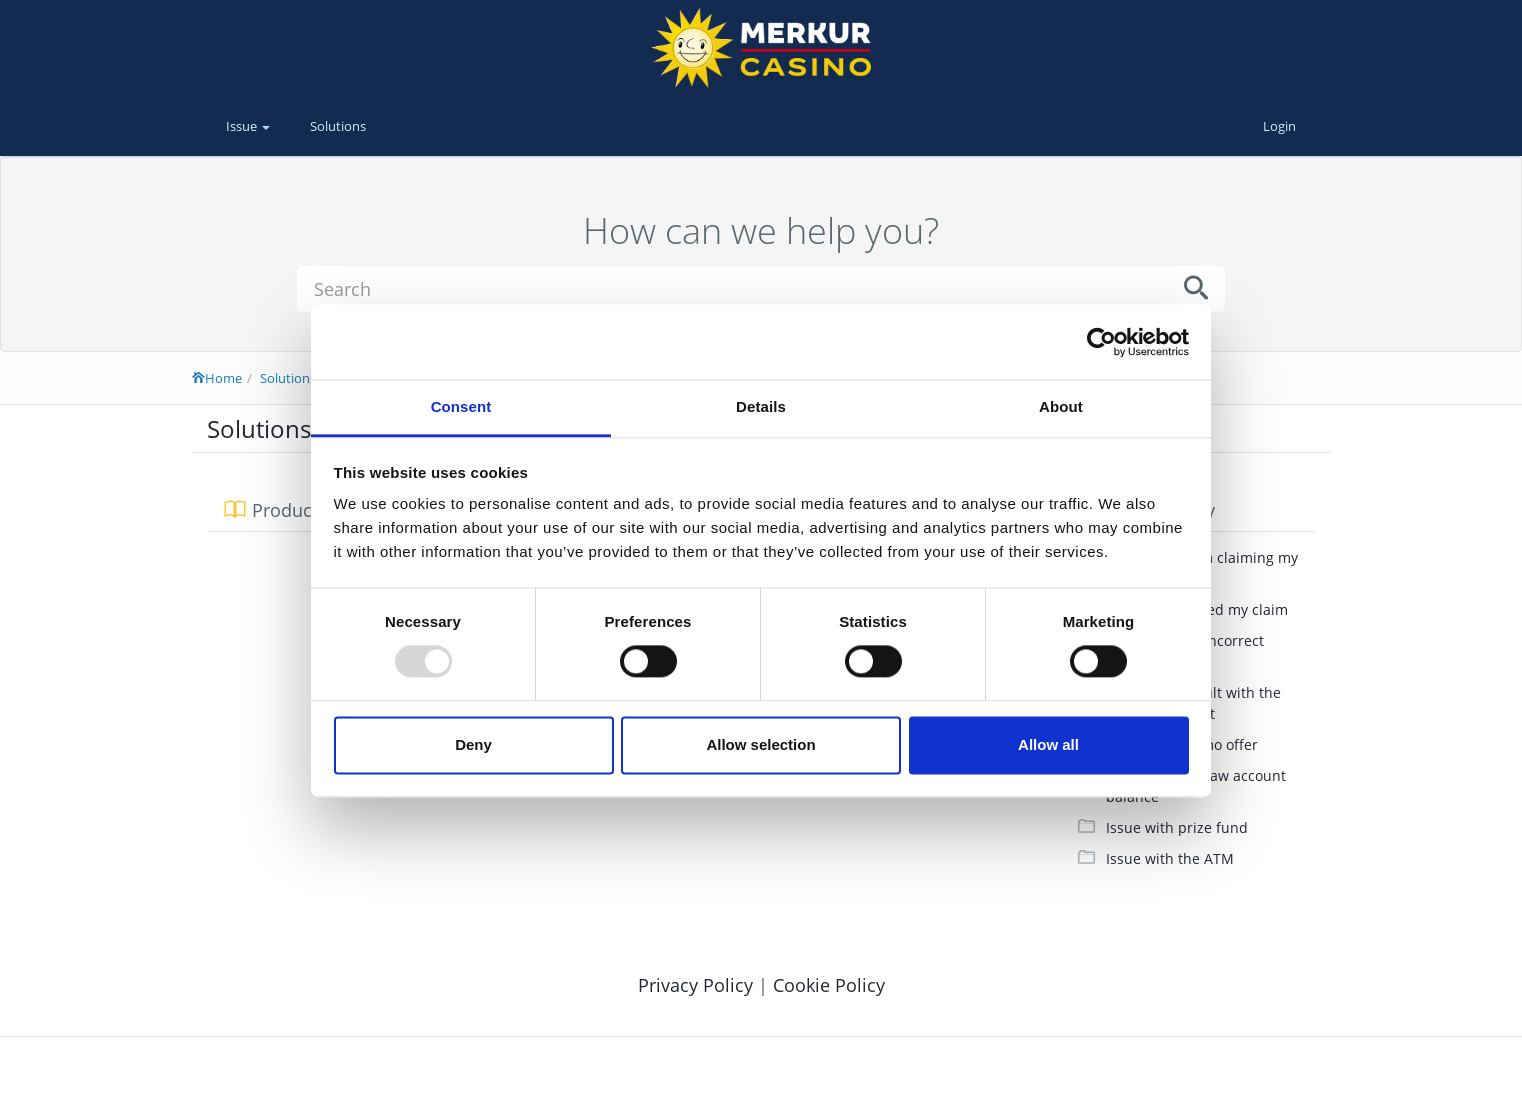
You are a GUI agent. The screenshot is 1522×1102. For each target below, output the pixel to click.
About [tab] (1061, 406)
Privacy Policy (698, 985)
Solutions (338, 126)
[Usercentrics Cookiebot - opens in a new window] (1101, 342)
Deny (473, 744)
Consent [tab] (461, 406)
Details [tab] (761, 406)
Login (1279, 126)
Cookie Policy (829, 985)
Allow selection (760, 744)
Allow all (1048, 744)
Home (217, 378)
